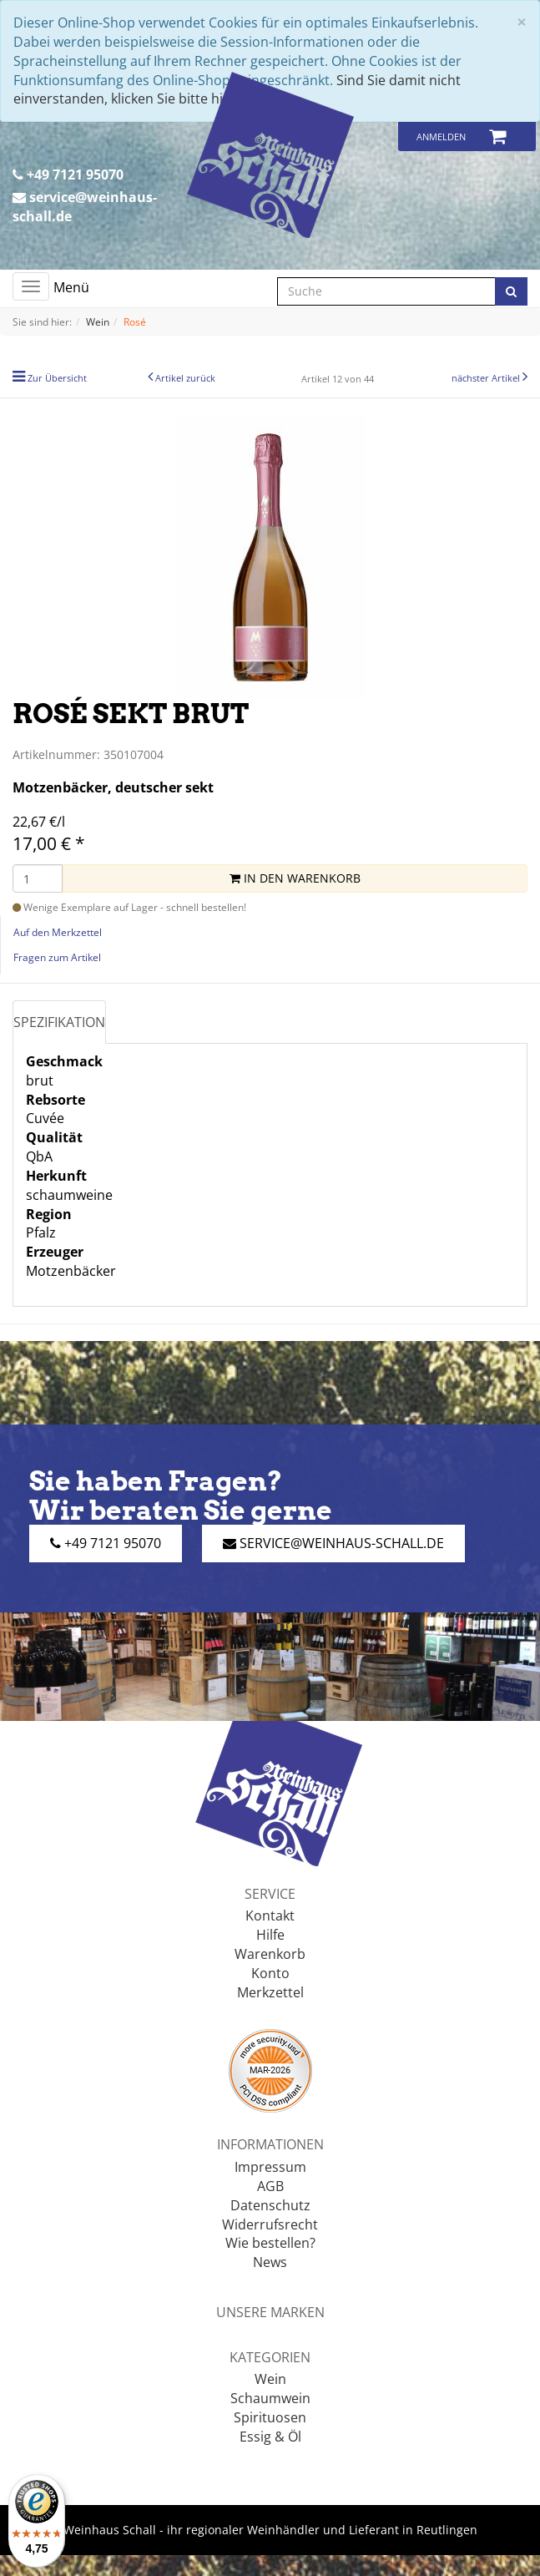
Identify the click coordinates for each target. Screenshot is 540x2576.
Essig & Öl (270, 2436)
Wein (270, 2379)
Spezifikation (59, 1022)
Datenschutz (270, 2205)
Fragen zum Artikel (57, 957)
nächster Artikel (487, 378)
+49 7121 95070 (68, 174)
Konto (270, 1973)
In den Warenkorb (295, 878)
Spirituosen (270, 2417)
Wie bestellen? (270, 2243)
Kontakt (270, 1915)
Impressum (270, 2167)
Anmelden (441, 136)
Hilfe (270, 1935)
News (270, 2262)
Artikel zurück (185, 378)
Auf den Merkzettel (57, 932)
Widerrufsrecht (270, 2224)
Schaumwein (270, 2398)
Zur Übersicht (57, 378)
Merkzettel (270, 1992)
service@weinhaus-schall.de (85, 206)
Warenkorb (270, 1954)
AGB (270, 2186)
